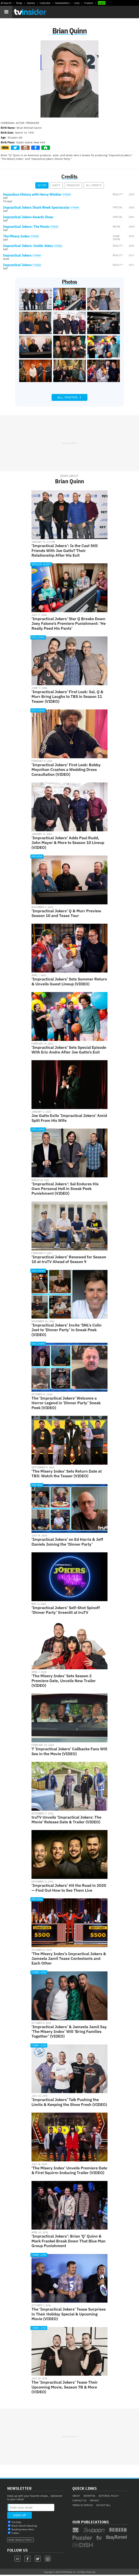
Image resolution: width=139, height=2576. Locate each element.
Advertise (89, 2495)
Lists (77, 3)
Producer (73, 185)
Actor (42, 185)
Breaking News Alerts (22, 2529)
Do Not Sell (103, 2505)
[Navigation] (6, 12)
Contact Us (79, 2500)
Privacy (94, 2500)
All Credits (94, 185)
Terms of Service (82, 2505)
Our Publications (90, 2521)
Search (7, 3)
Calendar (45, 3)
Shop (19, 3)
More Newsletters (20, 2540)
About (76, 2495)
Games (31, 3)
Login (101, 3)
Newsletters (62, 3)
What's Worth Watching (24, 2525)
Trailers (88, 3)
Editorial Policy (109, 2495)
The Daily (16, 2522)
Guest (56, 185)
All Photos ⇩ (69, 397)
